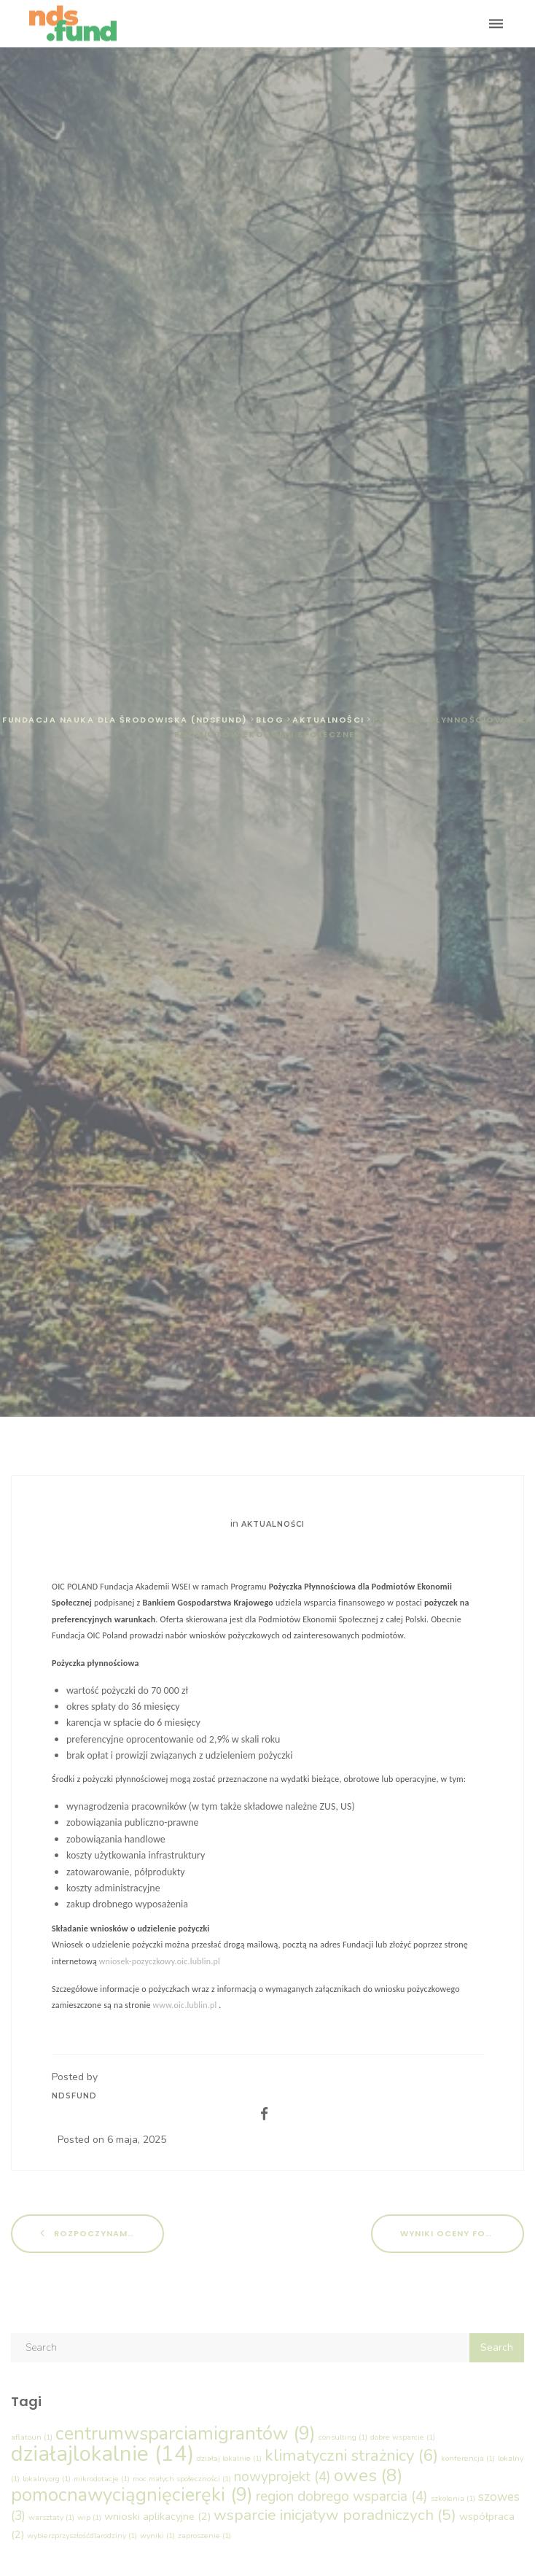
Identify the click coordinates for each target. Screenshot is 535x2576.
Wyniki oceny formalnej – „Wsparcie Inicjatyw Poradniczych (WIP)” (462, 2233)
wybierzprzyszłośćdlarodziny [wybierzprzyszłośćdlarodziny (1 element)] (82, 2535)
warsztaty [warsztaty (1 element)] (51, 2517)
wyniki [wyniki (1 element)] (157, 2535)
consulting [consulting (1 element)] (343, 2437)
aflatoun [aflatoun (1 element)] (31, 2437)
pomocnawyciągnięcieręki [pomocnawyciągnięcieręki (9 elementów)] (132, 2494)
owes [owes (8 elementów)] (368, 2475)
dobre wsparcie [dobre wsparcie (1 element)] (402, 2437)
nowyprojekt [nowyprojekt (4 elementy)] (282, 2476)
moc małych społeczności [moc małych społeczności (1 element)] (182, 2478)
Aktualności (273, 1524)
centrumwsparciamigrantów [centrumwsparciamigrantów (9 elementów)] (185, 2433)
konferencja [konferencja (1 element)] (468, 2458)
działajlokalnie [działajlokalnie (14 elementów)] (102, 2453)
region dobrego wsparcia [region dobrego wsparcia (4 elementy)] (342, 2496)
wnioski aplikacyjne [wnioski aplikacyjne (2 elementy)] (157, 2516)
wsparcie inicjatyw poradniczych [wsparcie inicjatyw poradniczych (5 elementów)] (335, 2515)
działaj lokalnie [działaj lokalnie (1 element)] (229, 2458)
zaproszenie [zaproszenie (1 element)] (204, 2535)
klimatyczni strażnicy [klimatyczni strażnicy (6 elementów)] (351, 2455)
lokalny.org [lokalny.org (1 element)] (47, 2478)
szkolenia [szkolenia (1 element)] (453, 2498)
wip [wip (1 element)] (89, 2517)
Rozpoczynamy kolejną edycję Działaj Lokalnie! (102, 2233)
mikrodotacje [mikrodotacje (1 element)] (102, 2478)
